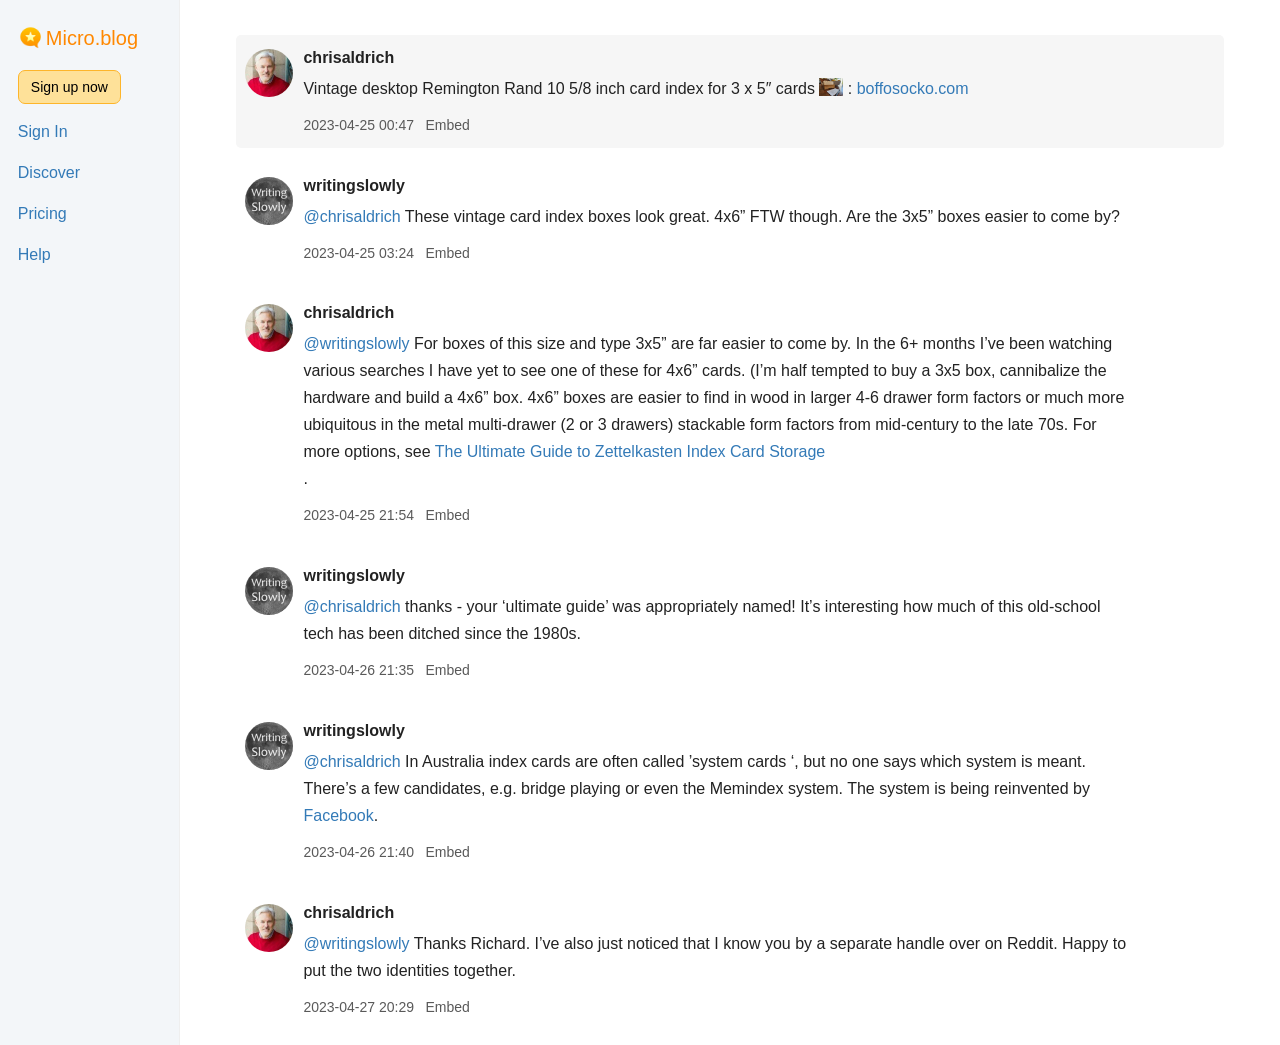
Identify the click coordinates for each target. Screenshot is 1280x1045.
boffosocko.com (913, 88)
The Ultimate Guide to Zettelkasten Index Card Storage (630, 451)
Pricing (42, 213)
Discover (49, 172)
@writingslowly (356, 343)
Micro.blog (92, 38)
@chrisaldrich (351, 216)
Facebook (338, 815)
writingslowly (353, 185)
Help (34, 254)
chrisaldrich (348, 57)
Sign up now (69, 87)
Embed (447, 125)
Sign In (43, 131)
